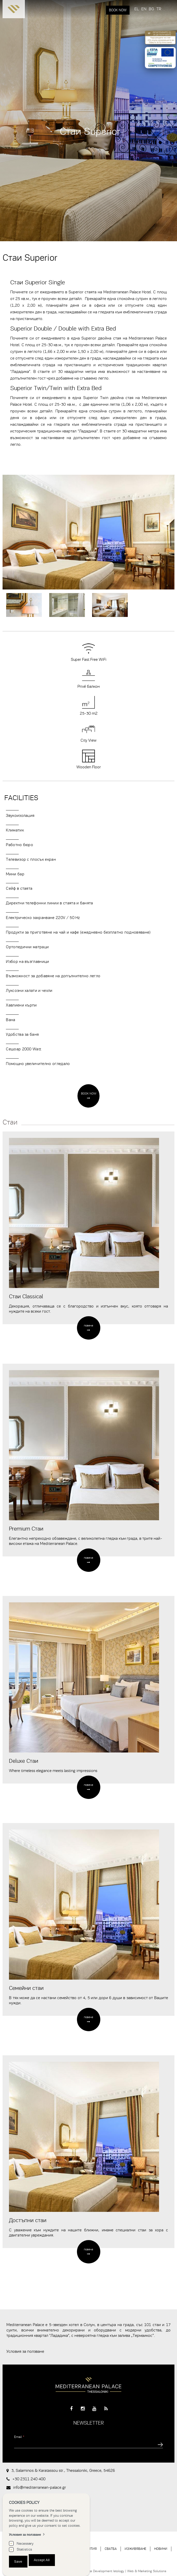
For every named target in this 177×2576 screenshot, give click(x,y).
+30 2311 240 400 (28, 2479)
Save (18, 2561)
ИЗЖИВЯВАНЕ (135, 2549)
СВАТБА (111, 2549)
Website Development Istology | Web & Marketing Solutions (123, 2571)
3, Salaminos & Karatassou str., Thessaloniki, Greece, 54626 (63, 2470)
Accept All (42, 2560)
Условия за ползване (25, 2351)
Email (19, 2437)
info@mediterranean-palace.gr (39, 2487)
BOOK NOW (117, 10)
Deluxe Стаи (23, 1761)
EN (143, 9)
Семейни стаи (26, 1988)
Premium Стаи (26, 1528)
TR (158, 9)
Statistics (24, 2549)
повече (88, 1325)
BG (151, 9)
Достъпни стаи (27, 2220)
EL (136, 9)
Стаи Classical (26, 1296)
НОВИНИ (160, 2549)
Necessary (25, 2543)
